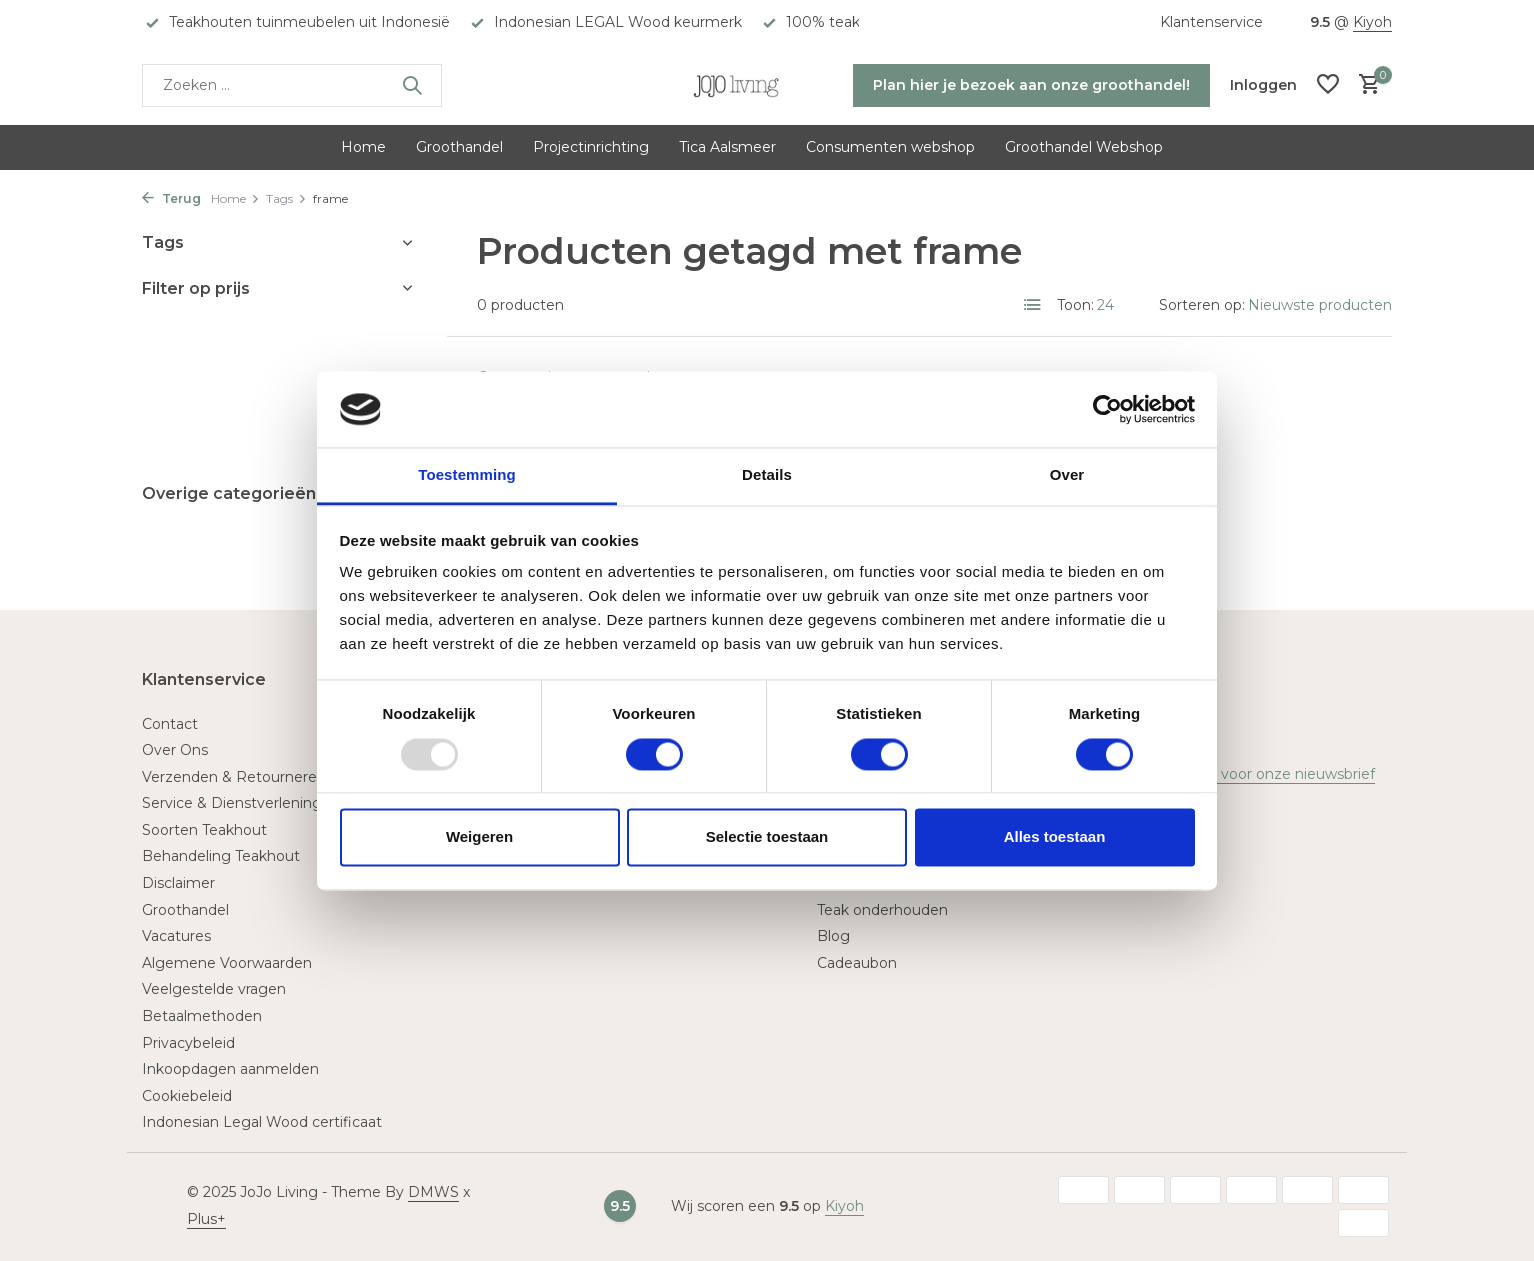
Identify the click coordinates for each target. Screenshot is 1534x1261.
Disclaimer (178, 883)
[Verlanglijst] (1328, 85)
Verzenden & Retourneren (234, 777)
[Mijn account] (1263, 85)
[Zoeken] (292, 85)
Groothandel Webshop (1084, 147)
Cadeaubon (857, 963)
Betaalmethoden (202, 1016)
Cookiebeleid (187, 1096)
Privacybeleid (188, 1043)
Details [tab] (767, 475)
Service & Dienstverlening (232, 803)
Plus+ (206, 1219)
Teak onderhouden (882, 910)
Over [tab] (1067, 475)
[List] (1033, 305)
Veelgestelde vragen (214, 989)
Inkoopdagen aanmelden (230, 1069)
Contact (170, 724)
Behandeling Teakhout (221, 856)
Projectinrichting (591, 147)
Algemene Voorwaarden (227, 963)
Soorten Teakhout (204, 830)
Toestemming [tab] (467, 475)
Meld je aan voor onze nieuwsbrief (1256, 774)
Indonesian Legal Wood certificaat (262, 1122)
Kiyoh (1372, 22)
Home (363, 147)
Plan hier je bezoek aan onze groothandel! (1031, 85)
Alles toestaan (1055, 837)
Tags (286, 198)
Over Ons (175, 750)
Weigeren (479, 837)
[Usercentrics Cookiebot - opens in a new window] (1107, 409)
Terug (171, 198)
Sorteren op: (1202, 305)
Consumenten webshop (890, 147)
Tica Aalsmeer (727, 147)
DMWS (433, 1192)
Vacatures (176, 936)
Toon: (1075, 305)
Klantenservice (1211, 22)
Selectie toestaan (767, 837)
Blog (833, 936)
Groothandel (459, 147)
